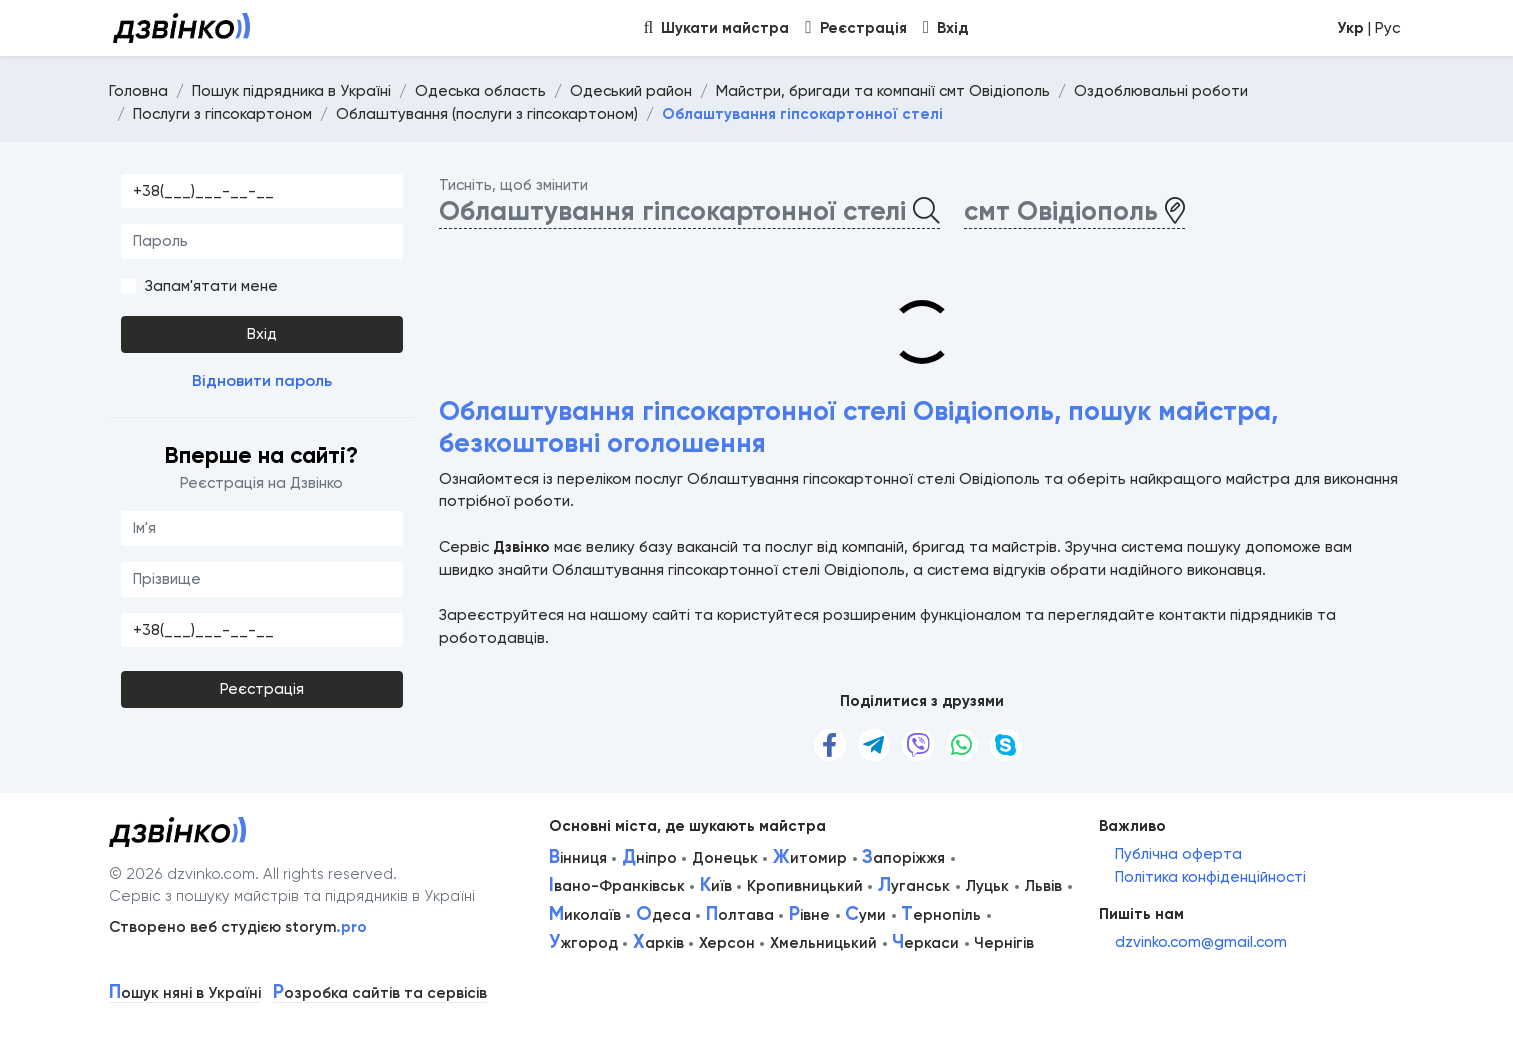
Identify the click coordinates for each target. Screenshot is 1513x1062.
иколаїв (585, 915)
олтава (740, 915)
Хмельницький (823, 943)
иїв (716, 886)
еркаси (925, 943)
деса (663, 915)
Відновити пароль (262, 380)
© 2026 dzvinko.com (182, 874)
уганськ (914, 886)
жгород (583, 943)
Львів (1043, 886)
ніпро (649, 858)
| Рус (1368, 28)
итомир (810, 858)
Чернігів (1004, 943)
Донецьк (725, 858)
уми (865, 915)
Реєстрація (262, 689)
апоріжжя (903, 858)
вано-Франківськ (617, 886)
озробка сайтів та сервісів (380, 993)
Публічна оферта (1178, 854)
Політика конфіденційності (1210, 877)
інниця (578, 858)
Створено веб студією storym (238, 927)
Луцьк (987, 886)
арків (658, 943)
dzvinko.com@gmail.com (1201, 942)
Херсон (727, 943)
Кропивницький (805, 886)
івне (809, 915)
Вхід (262, 334)
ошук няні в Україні (185, 993)
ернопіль (941, 915)
